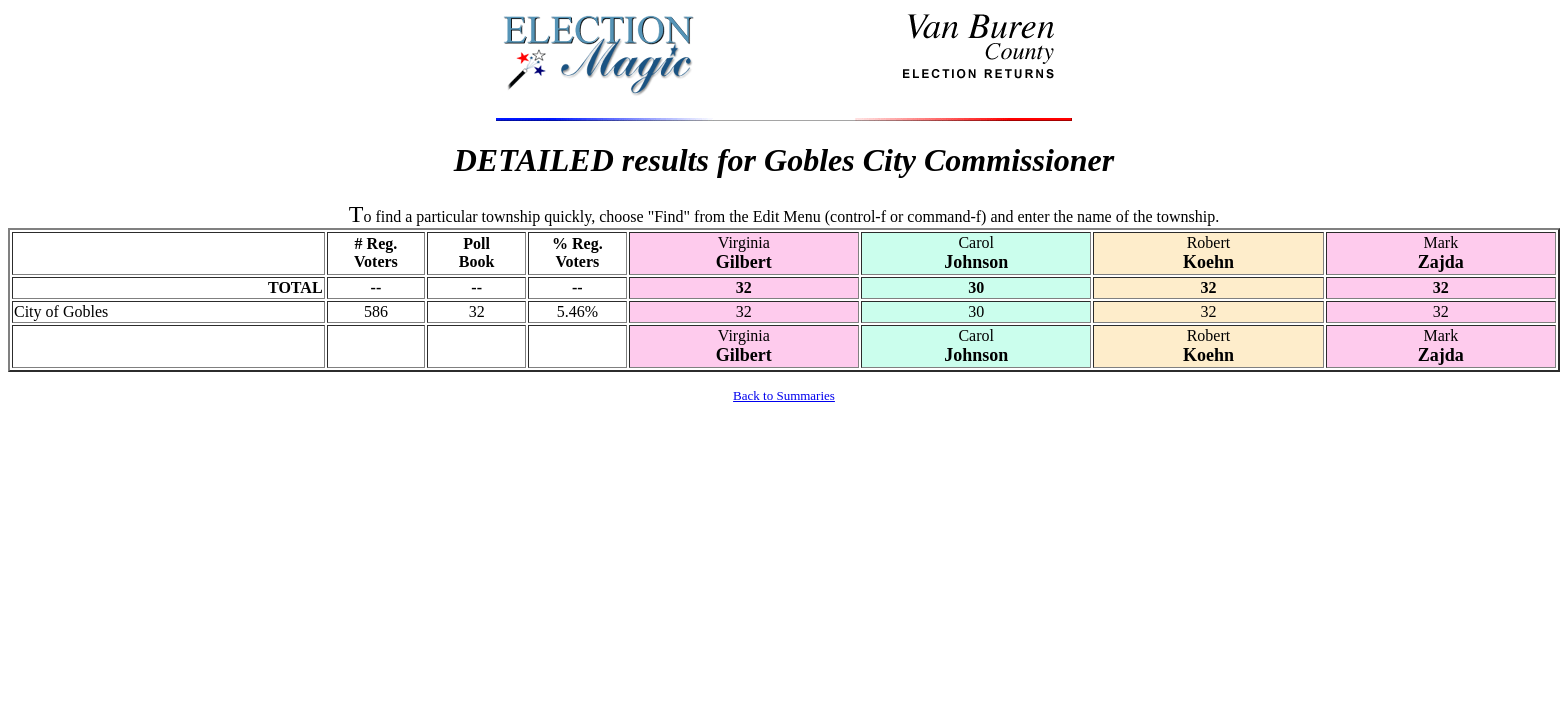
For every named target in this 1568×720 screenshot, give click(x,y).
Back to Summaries (784, 395)
